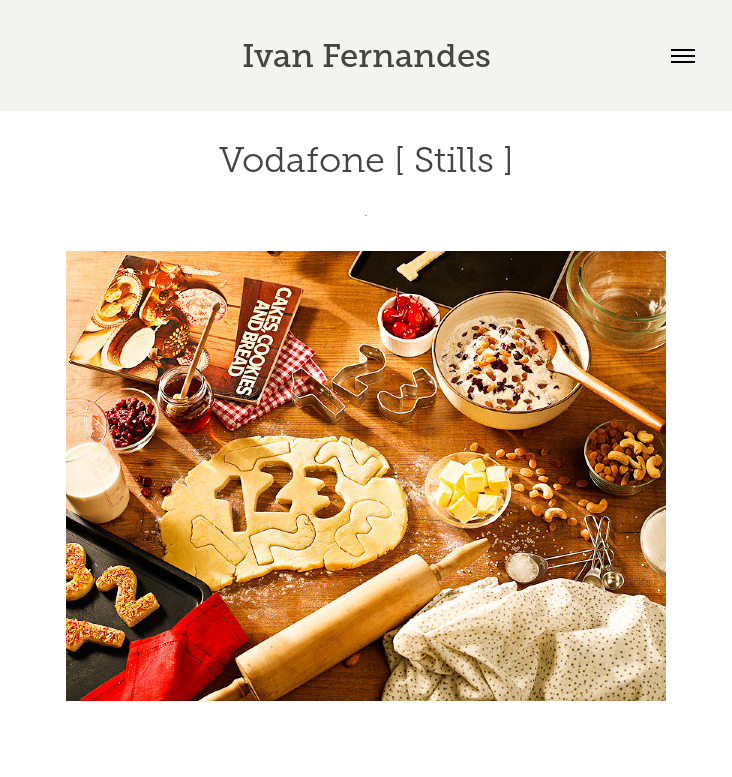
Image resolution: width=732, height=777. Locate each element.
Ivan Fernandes (366, 55)
